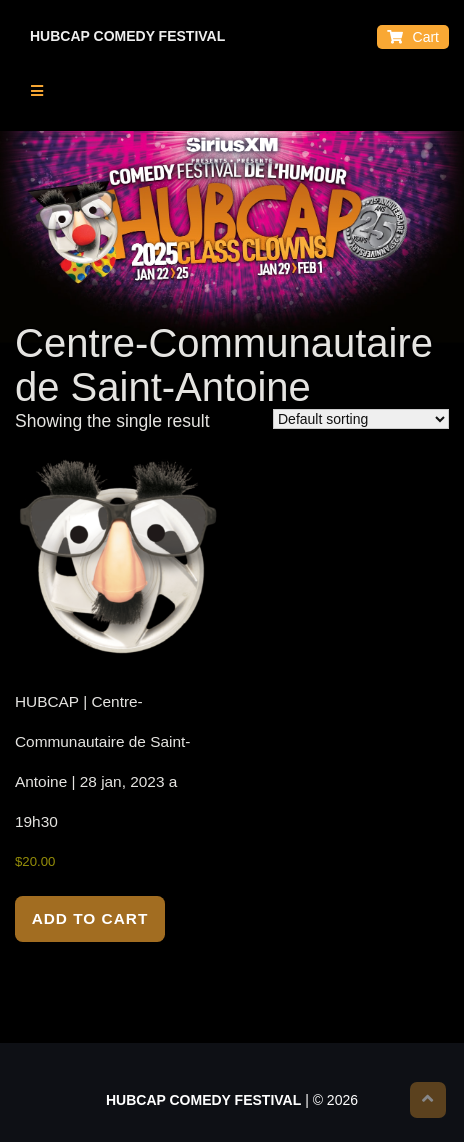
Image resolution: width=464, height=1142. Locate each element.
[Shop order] (361, 419)
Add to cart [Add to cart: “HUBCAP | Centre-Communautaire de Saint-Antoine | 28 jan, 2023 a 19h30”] (90, 918)
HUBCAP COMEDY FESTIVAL (127, 36)
